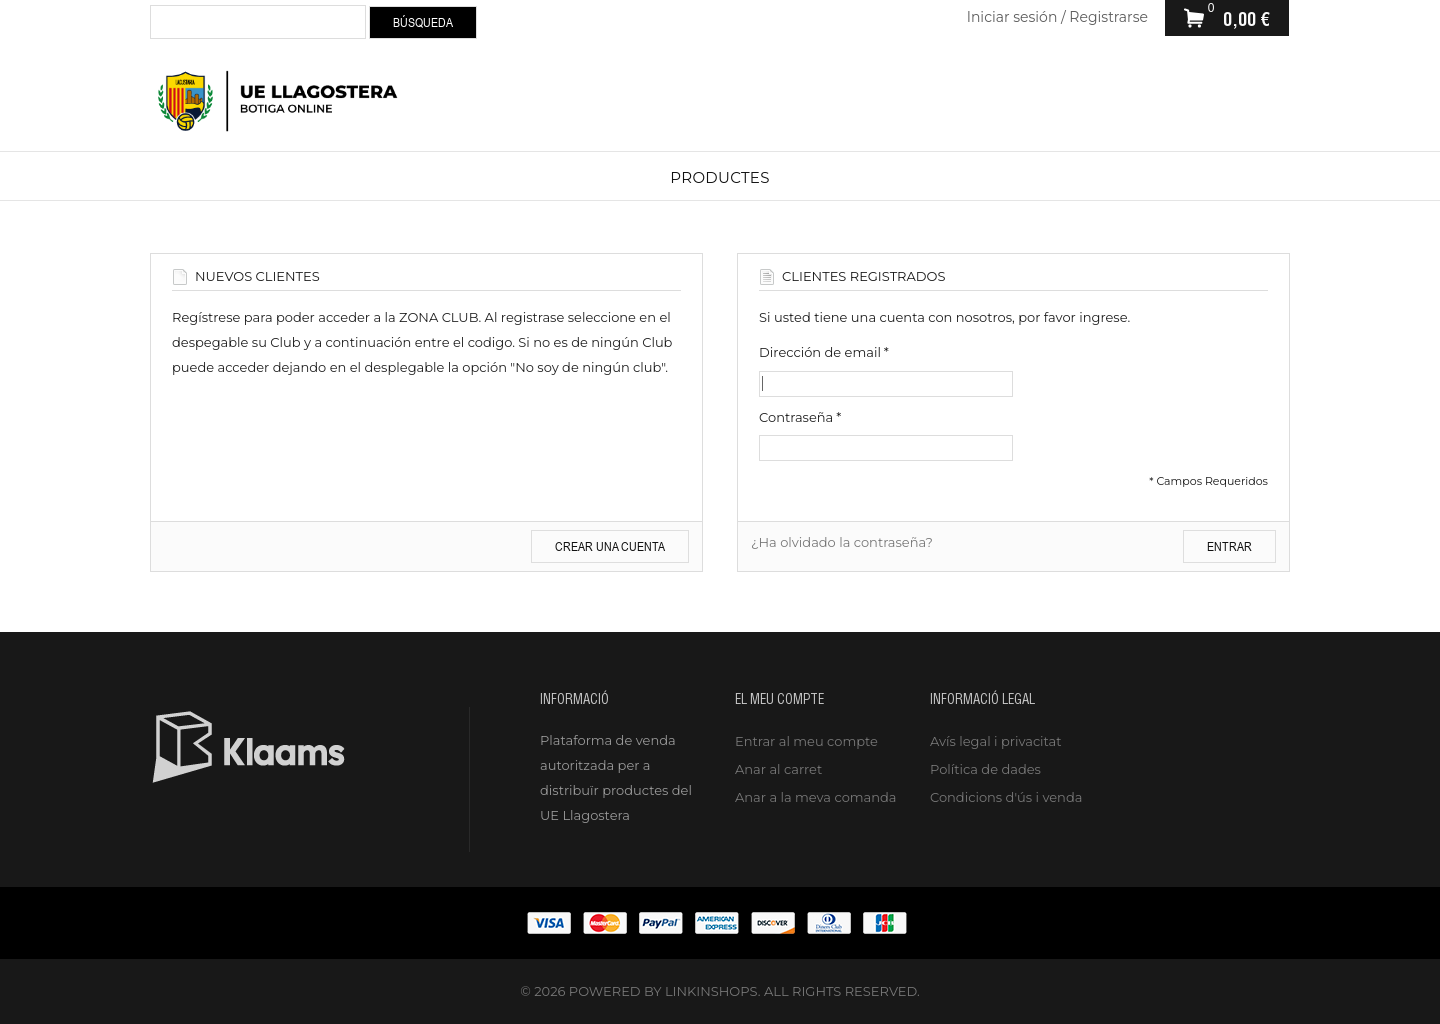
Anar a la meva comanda (816, 797)
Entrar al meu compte (806, 741)
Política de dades (985, 769)
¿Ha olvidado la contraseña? (842, 542)
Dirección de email (820, 352)
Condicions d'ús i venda (1006, 797)
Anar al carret (778, 769)
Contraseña (796, 417)
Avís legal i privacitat (995, 741)
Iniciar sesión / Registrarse (1057, 17)
